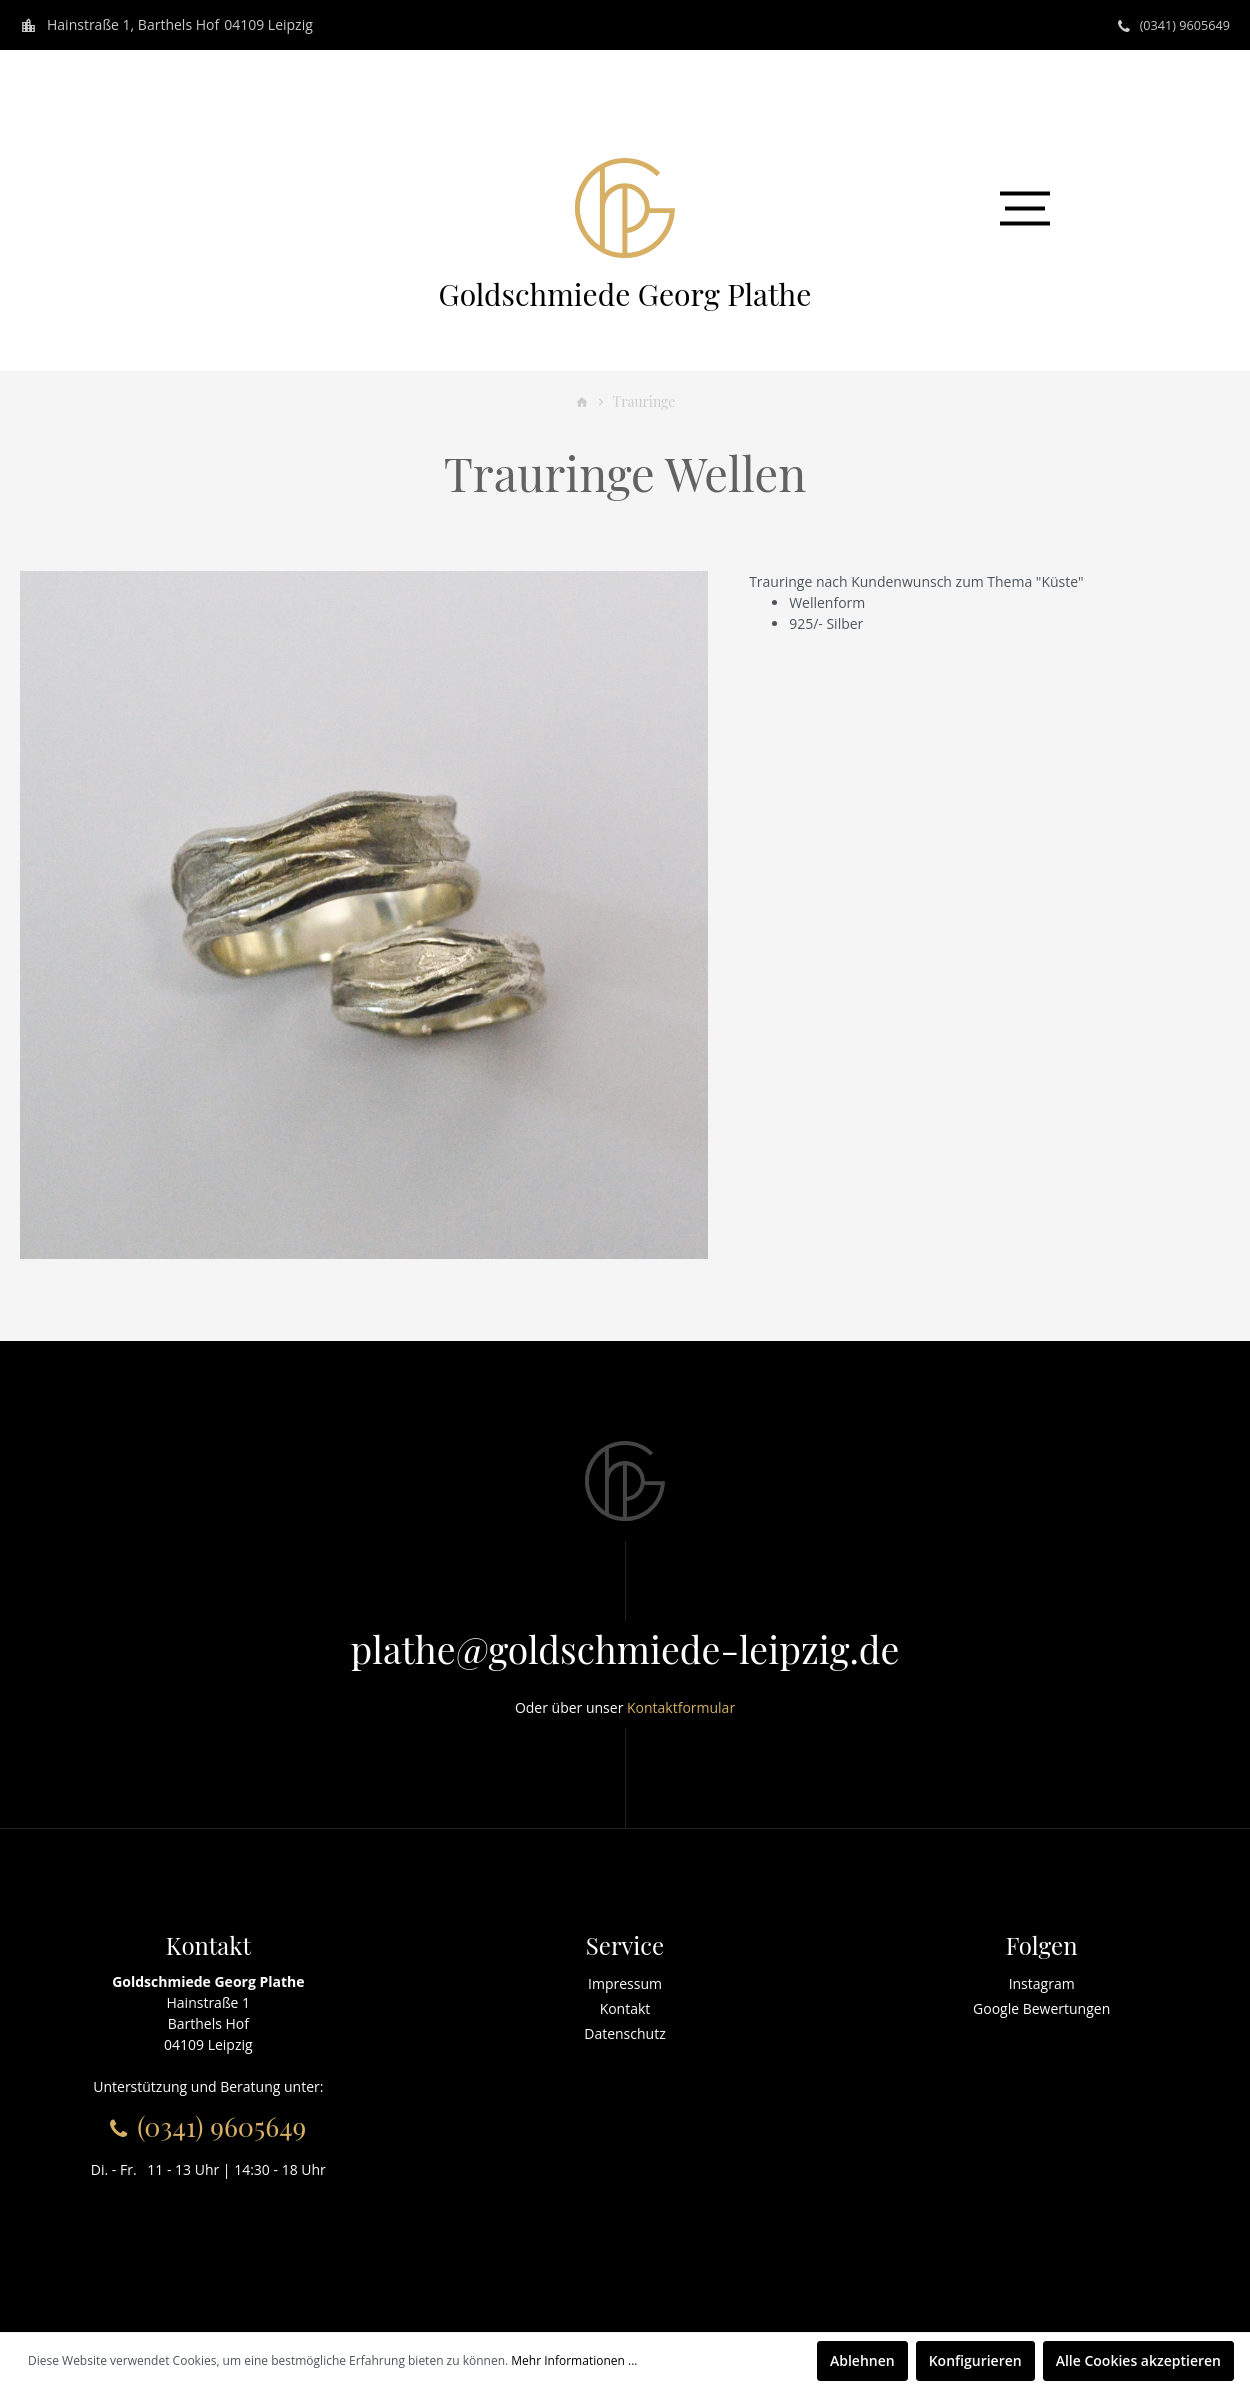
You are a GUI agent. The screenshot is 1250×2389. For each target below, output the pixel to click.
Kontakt (625, 2008)
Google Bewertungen (1041, 2008)
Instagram (1042, 1983)
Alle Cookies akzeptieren (1138, 2360)
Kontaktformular (681, 1707)
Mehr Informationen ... (574, 2360)
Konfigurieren (975, 2360)
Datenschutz (624, 2033)
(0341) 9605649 (1180, 24)
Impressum (625, 1983)
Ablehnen (862, 2360)
